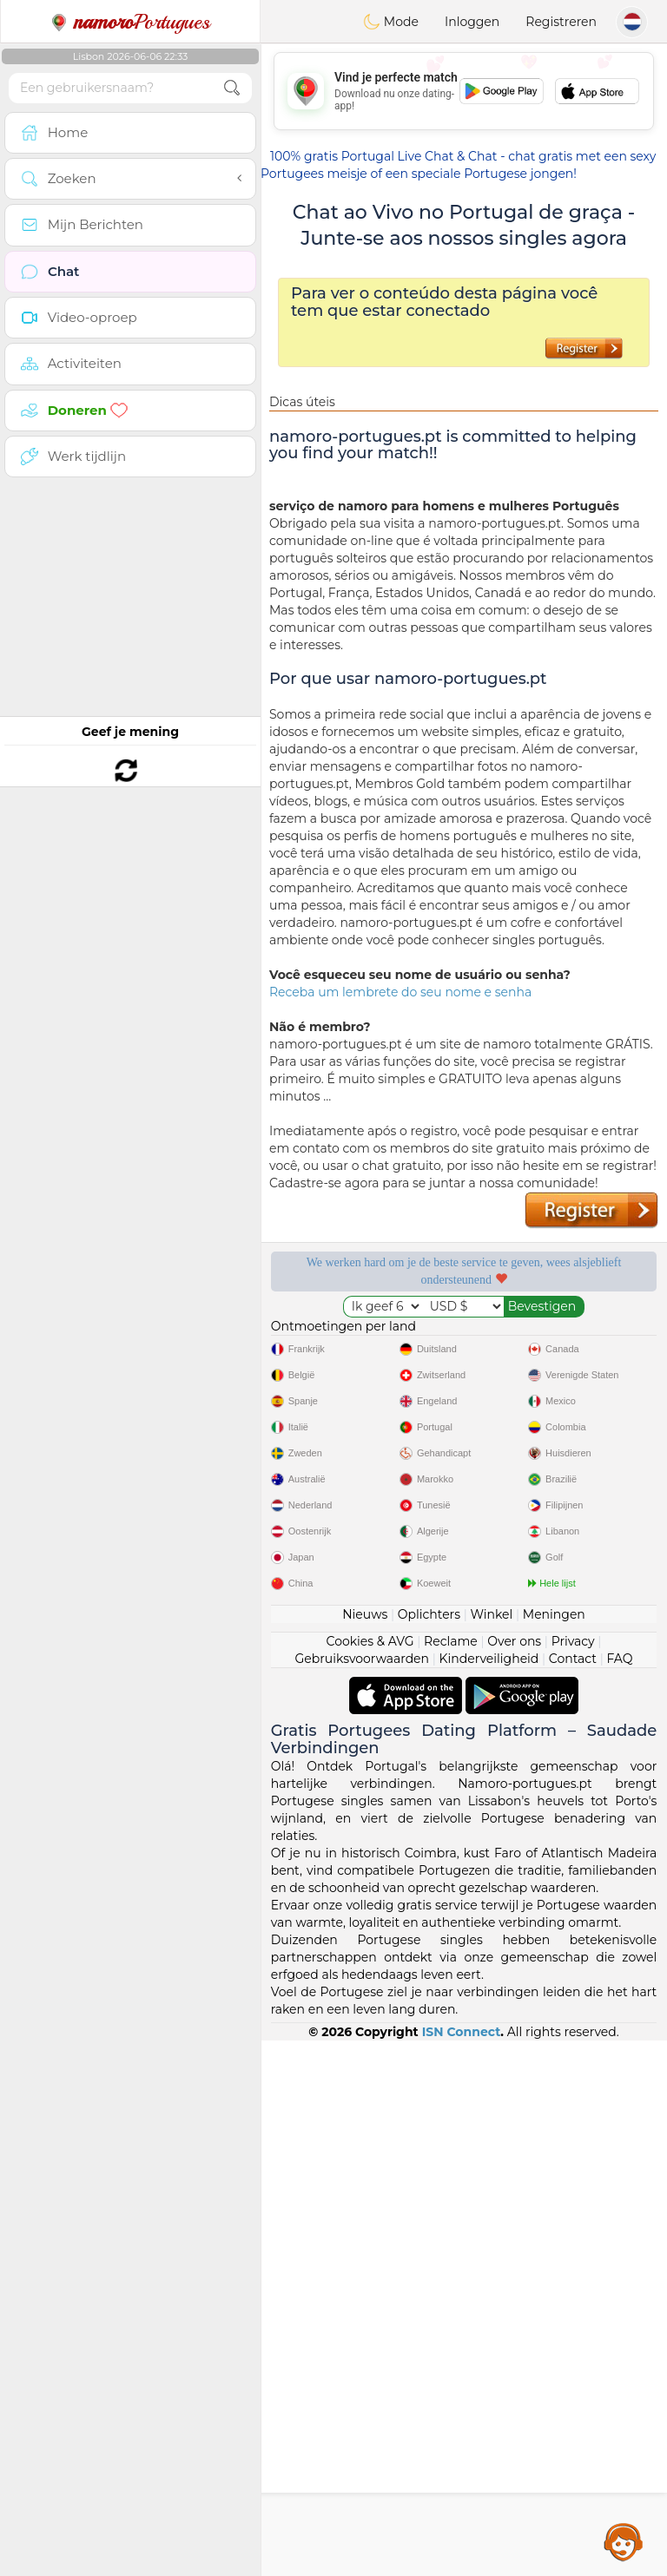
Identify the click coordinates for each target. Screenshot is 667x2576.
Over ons (514, 1641)
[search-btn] (232, 88)
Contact (573, 1658)
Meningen (554, 1614)
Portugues (130, 22)
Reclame (451, 1641)
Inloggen (472, 22)
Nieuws (364, 1614)
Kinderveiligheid (489, 1658)
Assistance (623, 2541)
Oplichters (429, 1614)
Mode (391, 21)
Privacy (573, 1641)
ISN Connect (461, 2032)
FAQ (619, 1658)
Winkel (491, 1614)
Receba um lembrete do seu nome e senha (400, 992)
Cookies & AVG (370, 1641)
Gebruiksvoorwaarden (361, 1658)
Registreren (561, 22)
